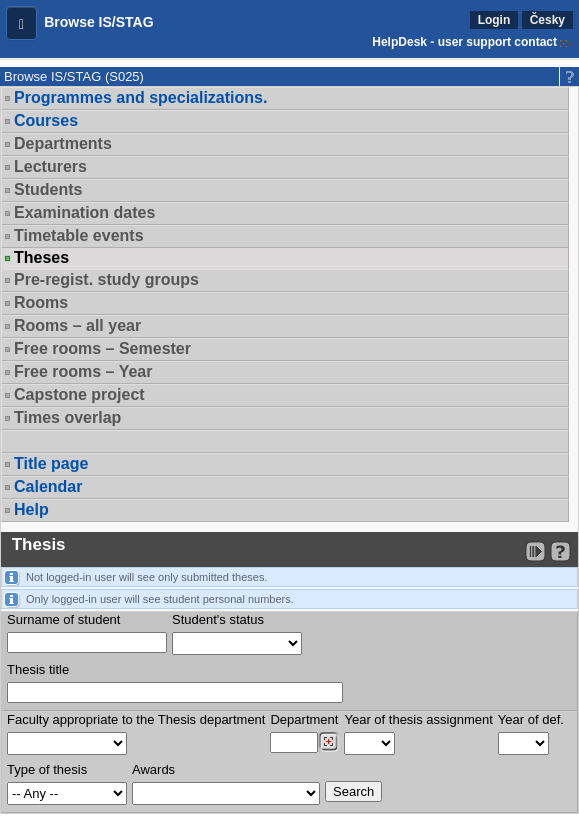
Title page (51, 463)
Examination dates (84, 212)
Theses (41, 258)
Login (494, 20)
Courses (46, 120)
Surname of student (63, 619)
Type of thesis (47, 769)
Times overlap (67, 417)
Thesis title (38, 669)
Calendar (48, 486)
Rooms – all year (77, 325)
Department (304, 719)
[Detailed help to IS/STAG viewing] (560, 551)
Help (31, 509)
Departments (63, 143)
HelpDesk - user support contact (464, 42)
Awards (153, 769)
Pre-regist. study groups (106, 279)
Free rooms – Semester (102, 348)
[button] (21, 23)
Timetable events (79, 235)
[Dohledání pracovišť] (328, 742)
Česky (547, 20)
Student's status (218, 619)
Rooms (41, 302)
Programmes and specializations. (140, 97)
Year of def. (531, 719)
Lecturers (50, 166)
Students (48, 189)
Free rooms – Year (83, 371)
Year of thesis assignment (418, 719)
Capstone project (79, 394)
